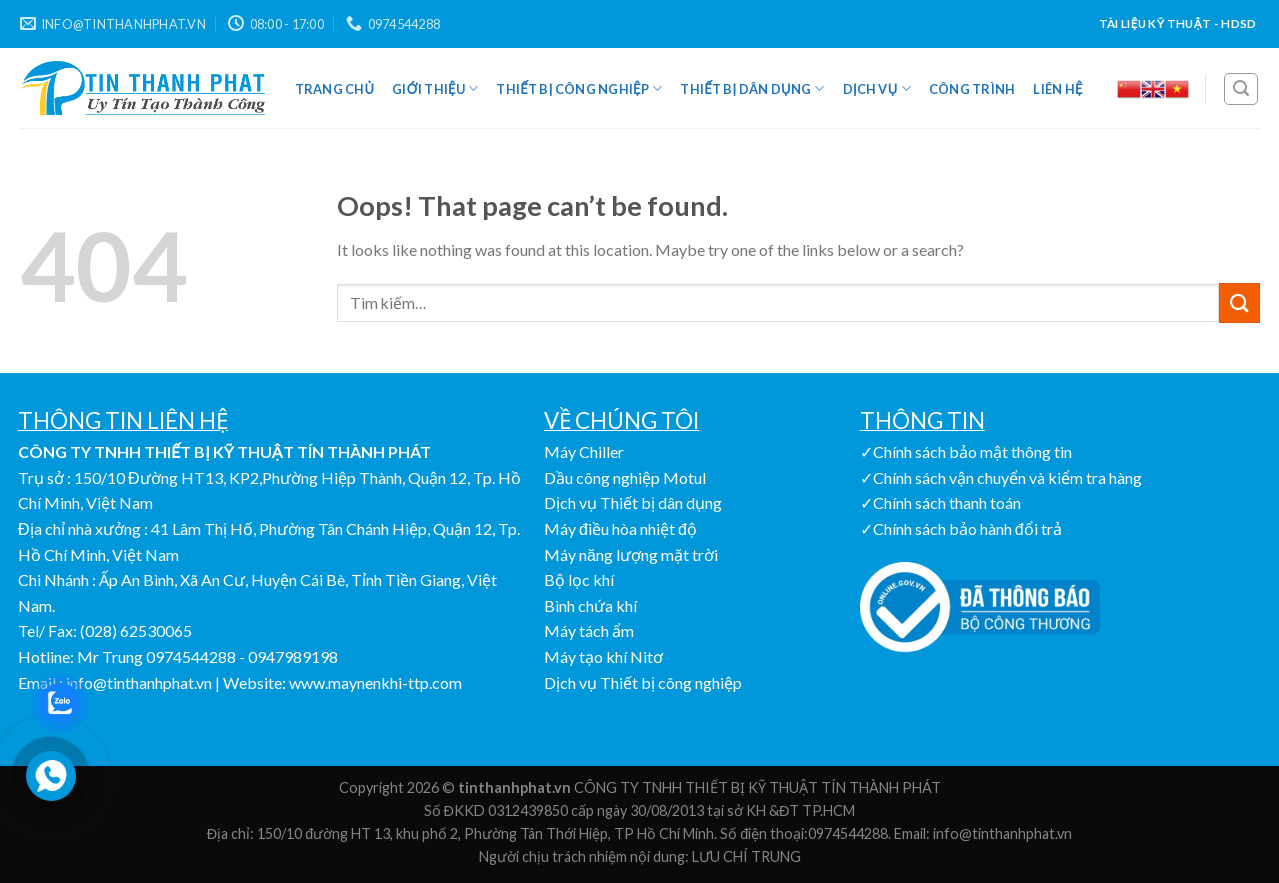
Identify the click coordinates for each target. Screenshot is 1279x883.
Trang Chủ (335, 89)
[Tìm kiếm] (1241, 89)
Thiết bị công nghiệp (579, 88)
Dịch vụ (877, 88)
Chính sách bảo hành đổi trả (967, 528)
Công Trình (972, 89)
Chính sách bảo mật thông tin (972, 451)
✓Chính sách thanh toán (940, 502)
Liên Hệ (1057, 89)
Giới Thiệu (435, 88)
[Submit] (1239, 302)
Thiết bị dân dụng (752, 88)
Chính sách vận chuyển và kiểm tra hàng (1007, 477)
